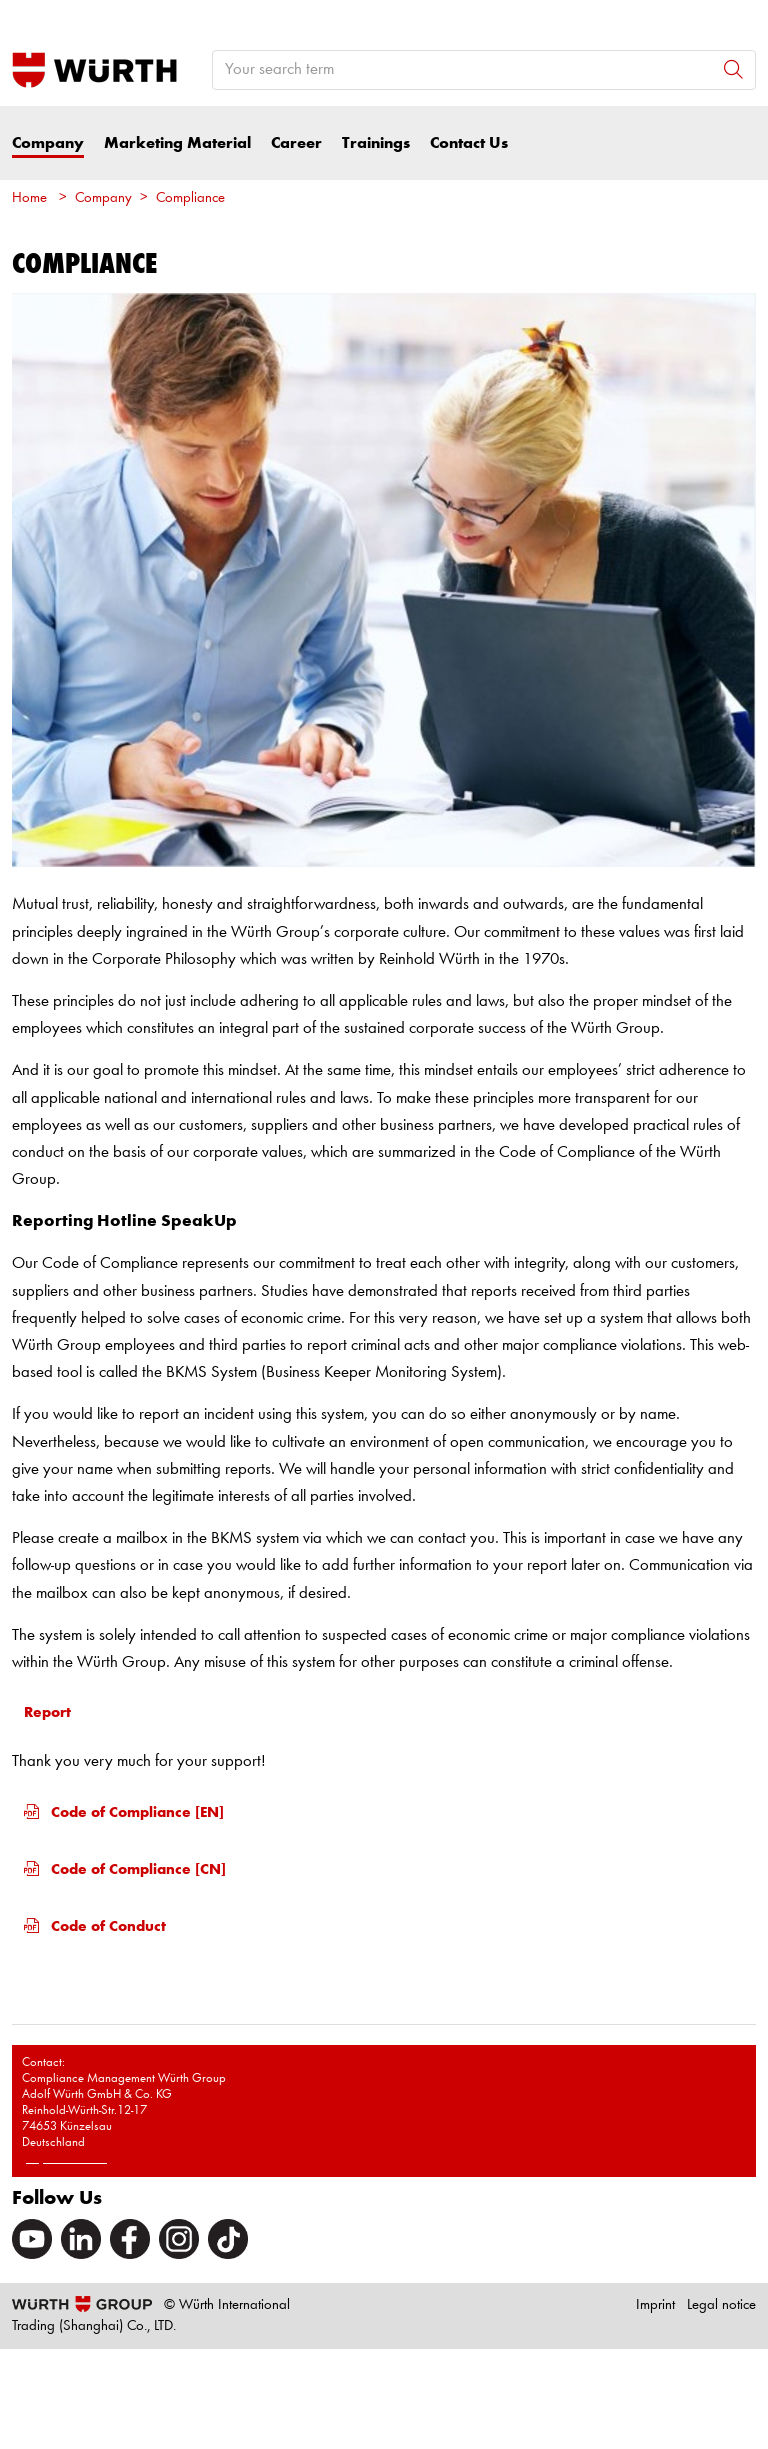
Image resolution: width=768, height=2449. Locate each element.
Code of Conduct (95, 1926)
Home (29, 198)
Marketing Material (177, 144)
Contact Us (469, 144)
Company (48, 144)
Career (296, 144)
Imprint (655, 2305)
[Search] (733, 69)
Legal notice (721, 2305)
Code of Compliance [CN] (125, 1869)
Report (47, 1712)
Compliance (190, 198)
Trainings (376, 144)
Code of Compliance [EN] (124, 1812)
